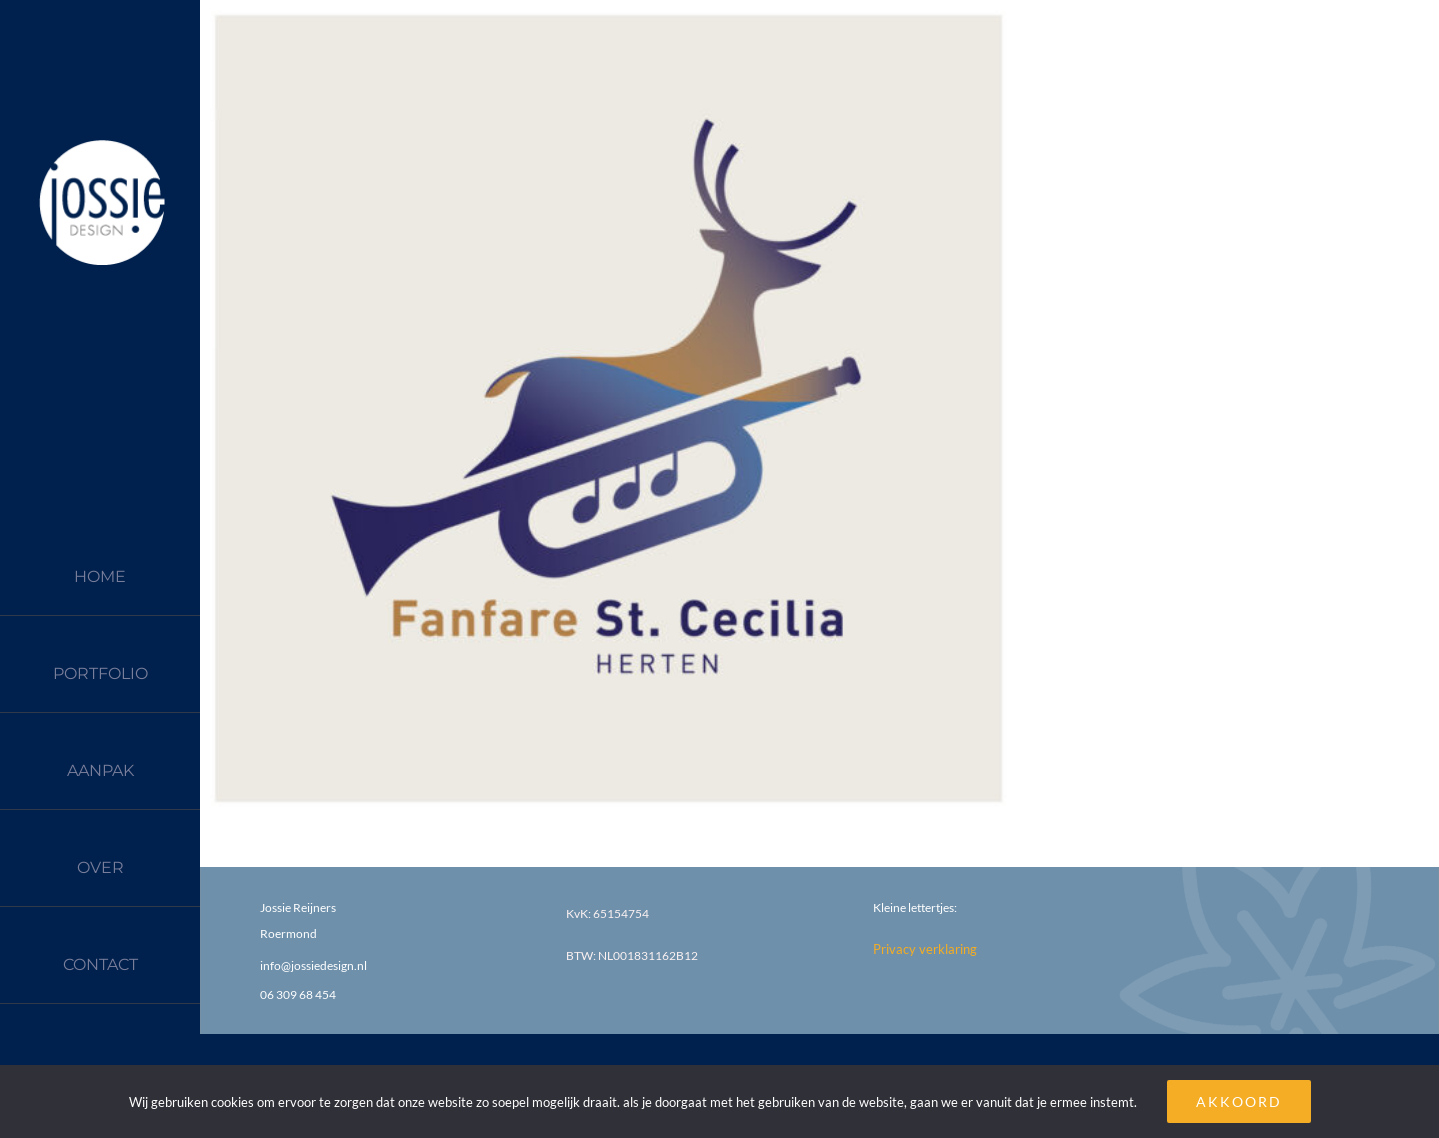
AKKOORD (1239, 1101)
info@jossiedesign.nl (313, 965)
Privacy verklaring (925, 949)
